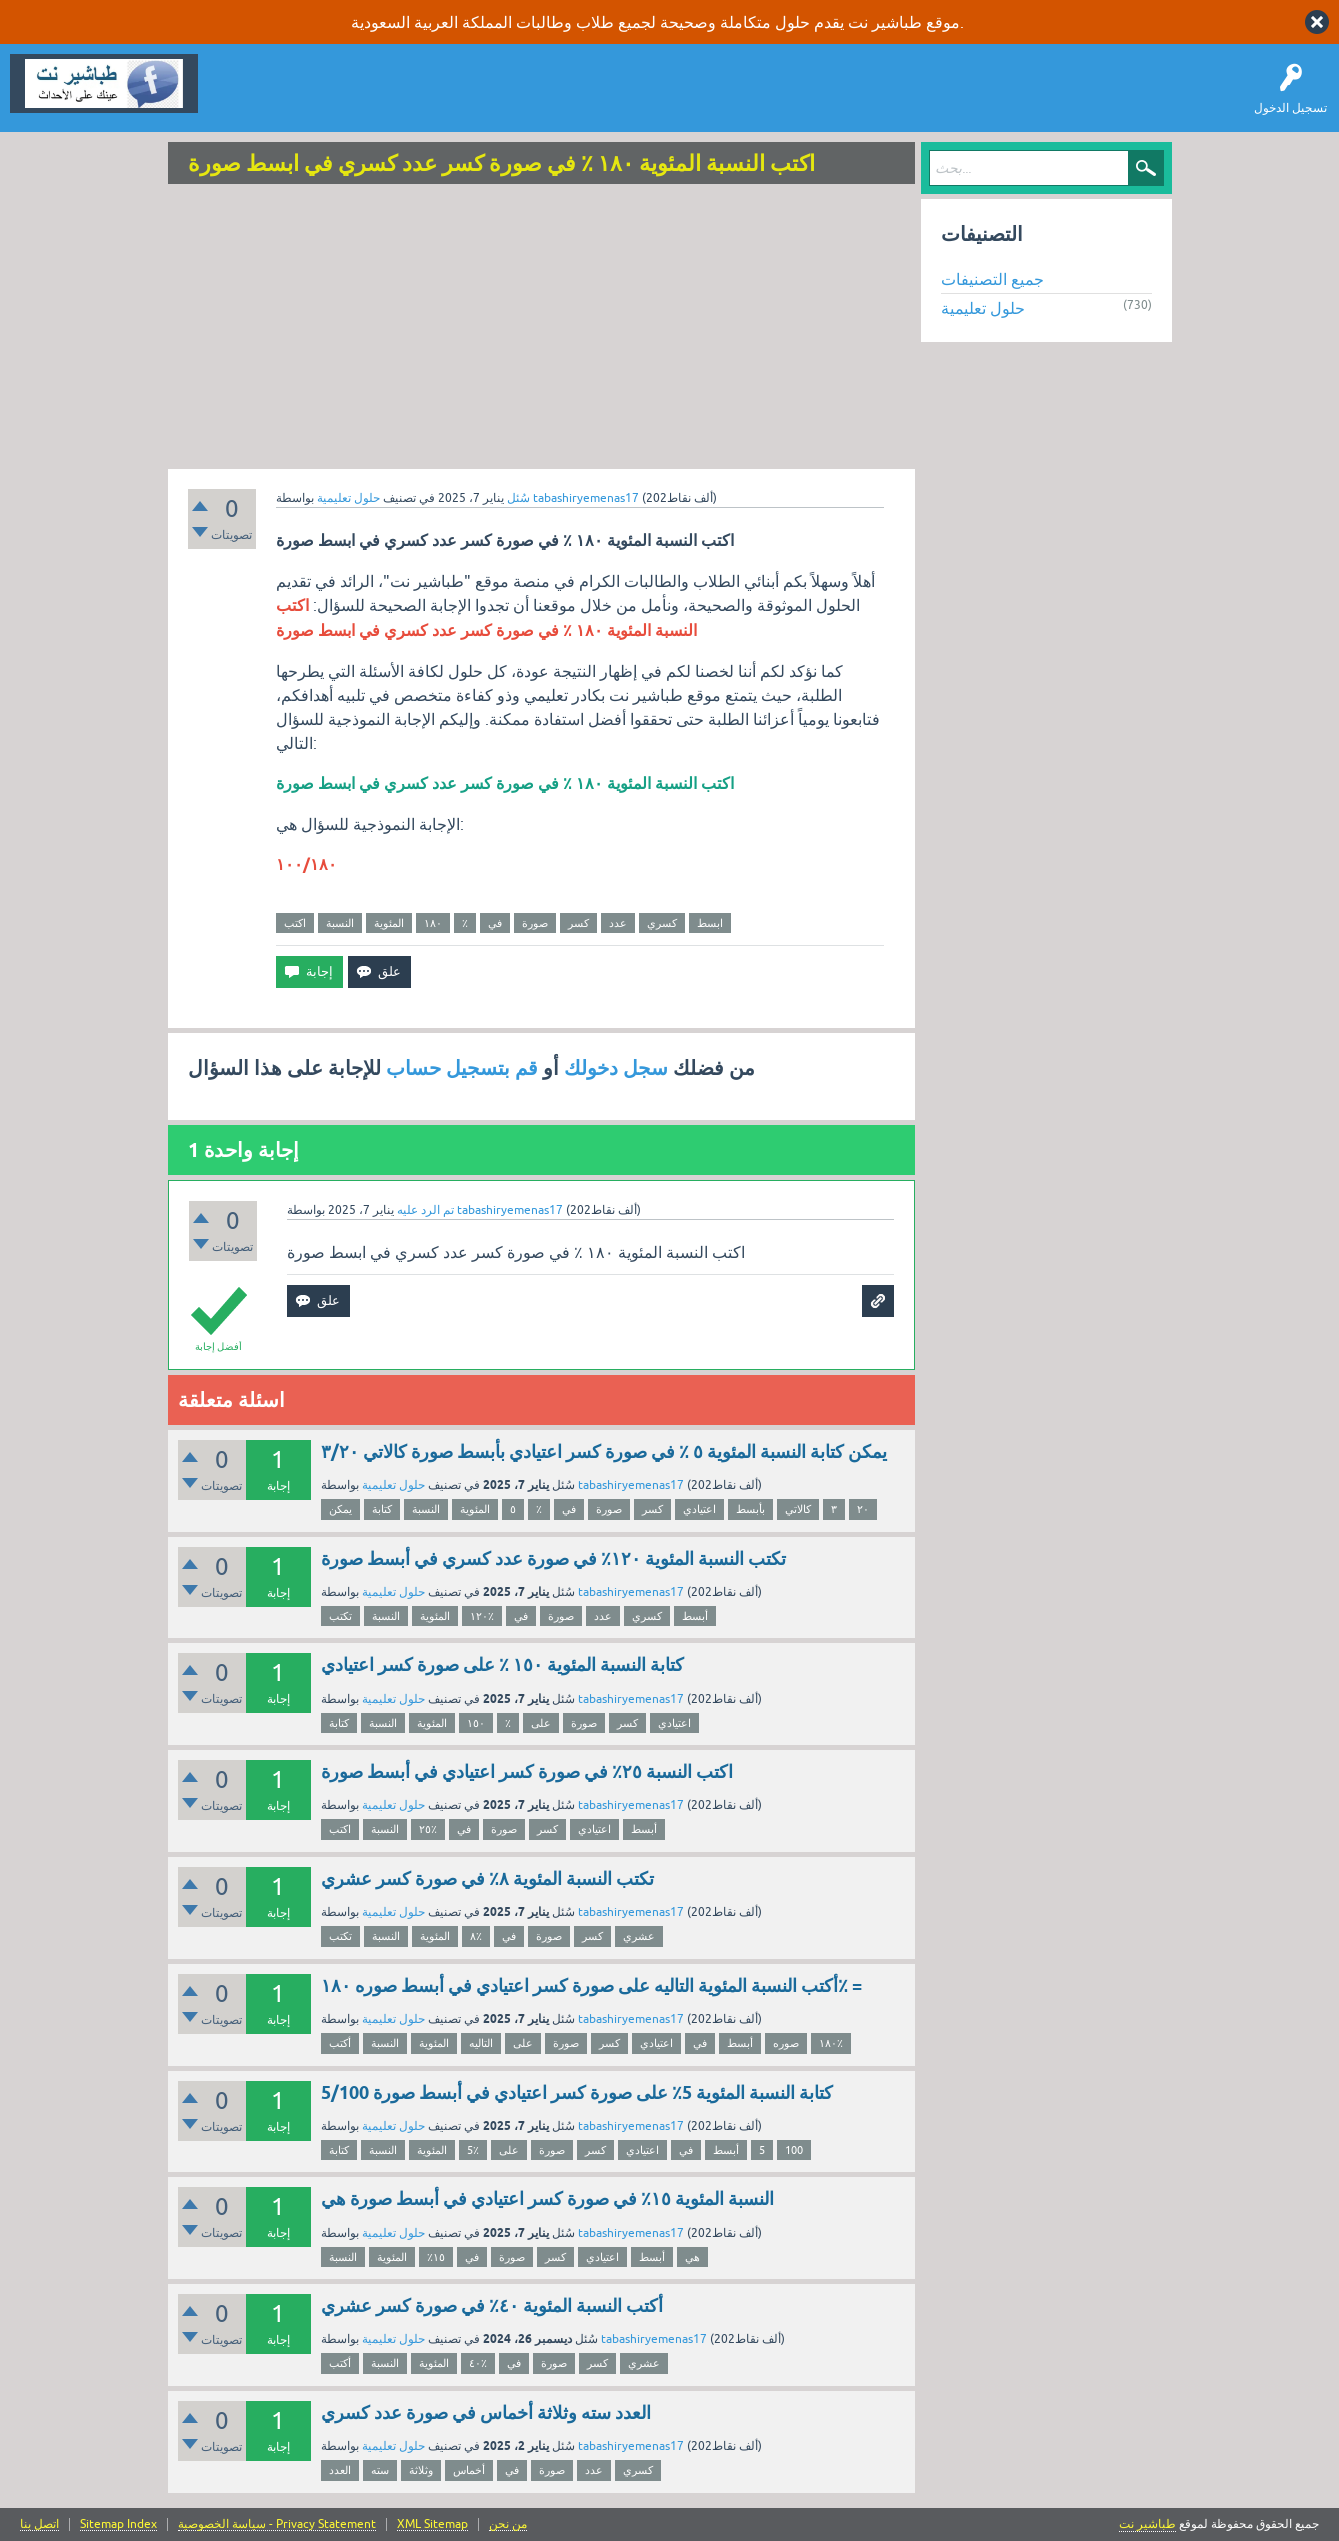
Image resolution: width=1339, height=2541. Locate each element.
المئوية (389, 923)
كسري (662, 923)
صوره (786, 2043)
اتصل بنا (39, 2524)
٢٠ (863, 1509)
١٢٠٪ (482, 1616)
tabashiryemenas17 (631, 1485)
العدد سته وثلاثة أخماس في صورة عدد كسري (486, 2412)
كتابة (382, 1509)
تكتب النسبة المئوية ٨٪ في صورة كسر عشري (487, 1878)
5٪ (473, 2150)
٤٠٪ (478, 2363)
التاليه (481, 2043)
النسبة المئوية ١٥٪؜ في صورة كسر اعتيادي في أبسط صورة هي (547, 2198)
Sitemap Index (118, 2524)
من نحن (508, 2524)
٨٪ (476, 1936)
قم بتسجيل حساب (462, 1068)
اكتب (295, 923)
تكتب (340, 1616)
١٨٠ (433, 923)
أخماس (469, 2470)
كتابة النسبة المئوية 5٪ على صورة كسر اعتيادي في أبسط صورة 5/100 (577, 2092)
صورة (535, 923)
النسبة (340, 923)
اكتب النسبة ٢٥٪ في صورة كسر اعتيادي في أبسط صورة (527, 1771)
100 (794, 2150)
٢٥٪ (428, 1829)
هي (692, 2257)
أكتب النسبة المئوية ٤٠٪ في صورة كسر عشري (492, 2305)
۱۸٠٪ (831, 2043)
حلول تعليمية (348, 498)
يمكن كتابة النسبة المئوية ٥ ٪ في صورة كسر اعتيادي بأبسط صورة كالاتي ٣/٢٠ (604, 1451)
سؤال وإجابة (244, 98)
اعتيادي (699, 1509)
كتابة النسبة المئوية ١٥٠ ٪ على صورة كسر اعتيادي (502, 1664)
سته (380, 2470)
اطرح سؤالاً (325, 98)
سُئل (518, 498)
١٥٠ (476, 1723)
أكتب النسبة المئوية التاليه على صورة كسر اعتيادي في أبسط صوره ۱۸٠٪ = (591, 1985)
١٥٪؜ (436, 2257)
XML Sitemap (432, 2524)
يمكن (340, 1509)
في (495, 923)
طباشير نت (1147, 2524)
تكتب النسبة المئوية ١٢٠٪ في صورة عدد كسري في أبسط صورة (553, 1558)
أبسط (695, 1616)
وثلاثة (421, 2470)
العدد (340, 2470)
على (541, 1723)
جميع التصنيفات (992, 279)
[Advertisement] (542, 329)
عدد (618, 923)
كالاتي (798, 1509)
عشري (639, 1936)
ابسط (710, 923)
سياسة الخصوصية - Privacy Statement (277, 2524)
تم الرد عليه (425, 1210)
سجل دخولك (616, 1068)
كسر (578, 923)
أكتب (340, 2043)
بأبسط (750, 1509)
